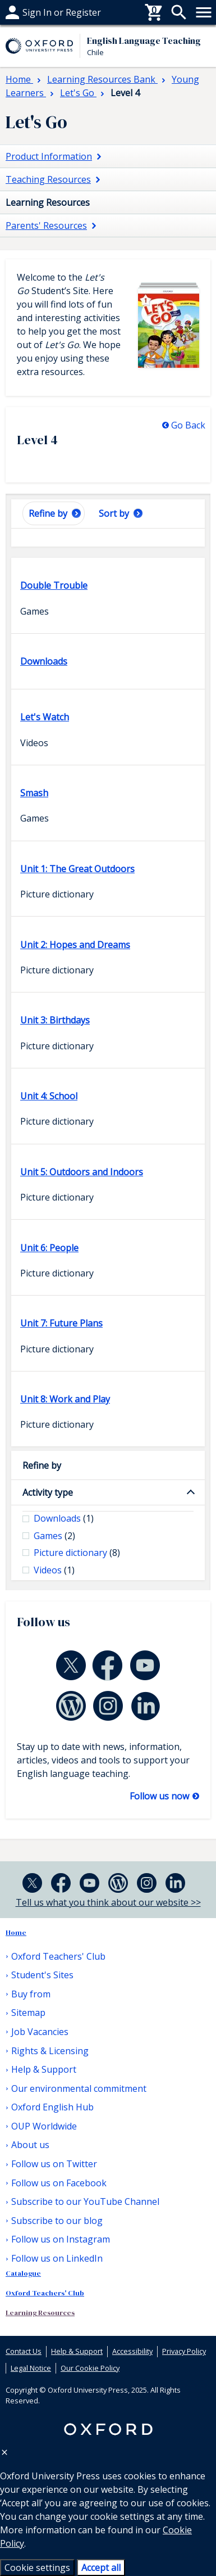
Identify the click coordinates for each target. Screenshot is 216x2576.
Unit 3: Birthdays (55, 1020)
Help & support (38, 12)
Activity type (47, 1492)
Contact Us (24, 2351)
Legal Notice (31, 2368)
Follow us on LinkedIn (57, 2258)
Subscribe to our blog (57, 2220)
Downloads (43, 661)
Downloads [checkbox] (64, 1518)
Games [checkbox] (54, 1536)
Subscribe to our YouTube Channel (85, 2201)
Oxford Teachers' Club (58, 1956)
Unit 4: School (48, 1096)
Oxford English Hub (52, 2107)
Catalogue (23, 2273)
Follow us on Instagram (60, 2239)
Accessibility (132, 2351)
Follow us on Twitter (54, 2164)
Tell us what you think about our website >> (108, 1902)
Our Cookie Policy (90, 2368)
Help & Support (43, 2069)
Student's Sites (42, 1975)
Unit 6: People (49, 1248)
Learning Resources (40, 2312)
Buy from (25, 12)
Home (16, 1932)
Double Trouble (54, 585)
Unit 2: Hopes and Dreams (75, 945)
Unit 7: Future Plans (61, 1323)
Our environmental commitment (78, 2088)
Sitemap (28, 2012)
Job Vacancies (39, 2031)
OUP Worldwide (44, 2126)
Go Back (188, 425)
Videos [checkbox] (54, 1570)
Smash (34, 793)
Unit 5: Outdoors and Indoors (81, 1172)
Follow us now (160, 1796)
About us (30, 2145)
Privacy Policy (184, 2351)
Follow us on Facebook (59, 2183)
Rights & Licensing (50, 2051)
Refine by (41, 1465)
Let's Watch (44, 717)
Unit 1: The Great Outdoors (77, 869)
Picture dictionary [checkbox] (77, 1552)
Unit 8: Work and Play (65, 1399)
